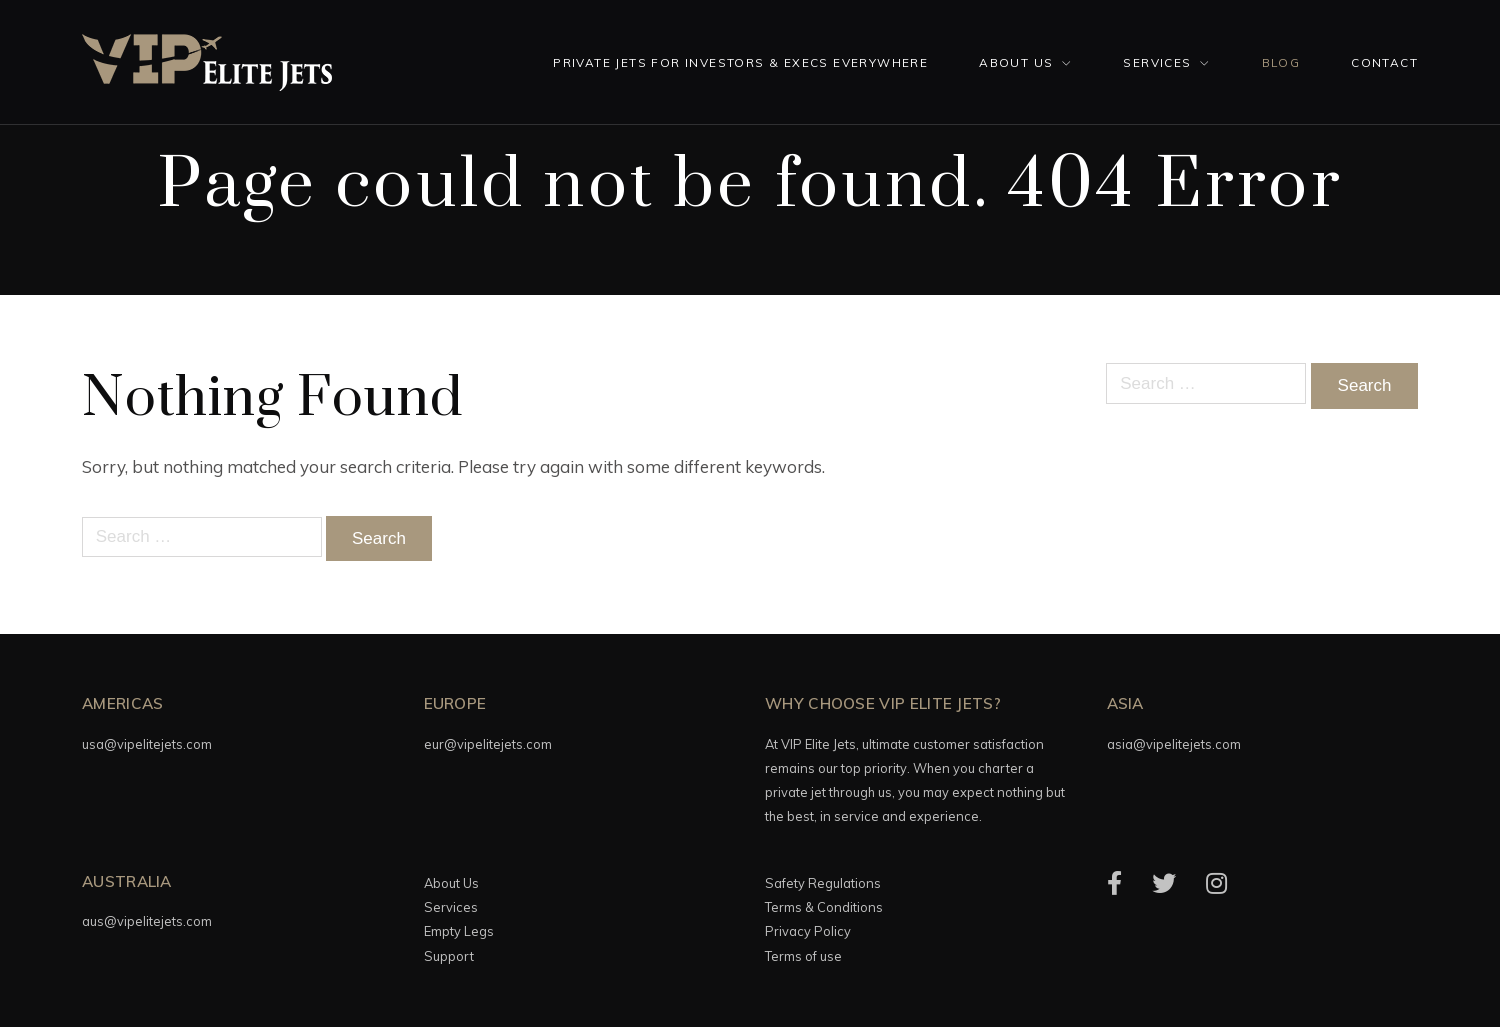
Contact (1384, 62)
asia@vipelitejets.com (1174, 744)
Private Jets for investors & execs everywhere (740, 62)
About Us (1016, 62)
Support (449, 956)
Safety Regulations (823, 883)
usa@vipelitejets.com (147, 744)
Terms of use (803, 956)
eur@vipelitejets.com (488, 744)
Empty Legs (459, 931)
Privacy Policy (808, 931)
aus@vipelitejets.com (147, 921)
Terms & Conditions (824, 907)
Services (1157, 62)
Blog (1281, 62)
